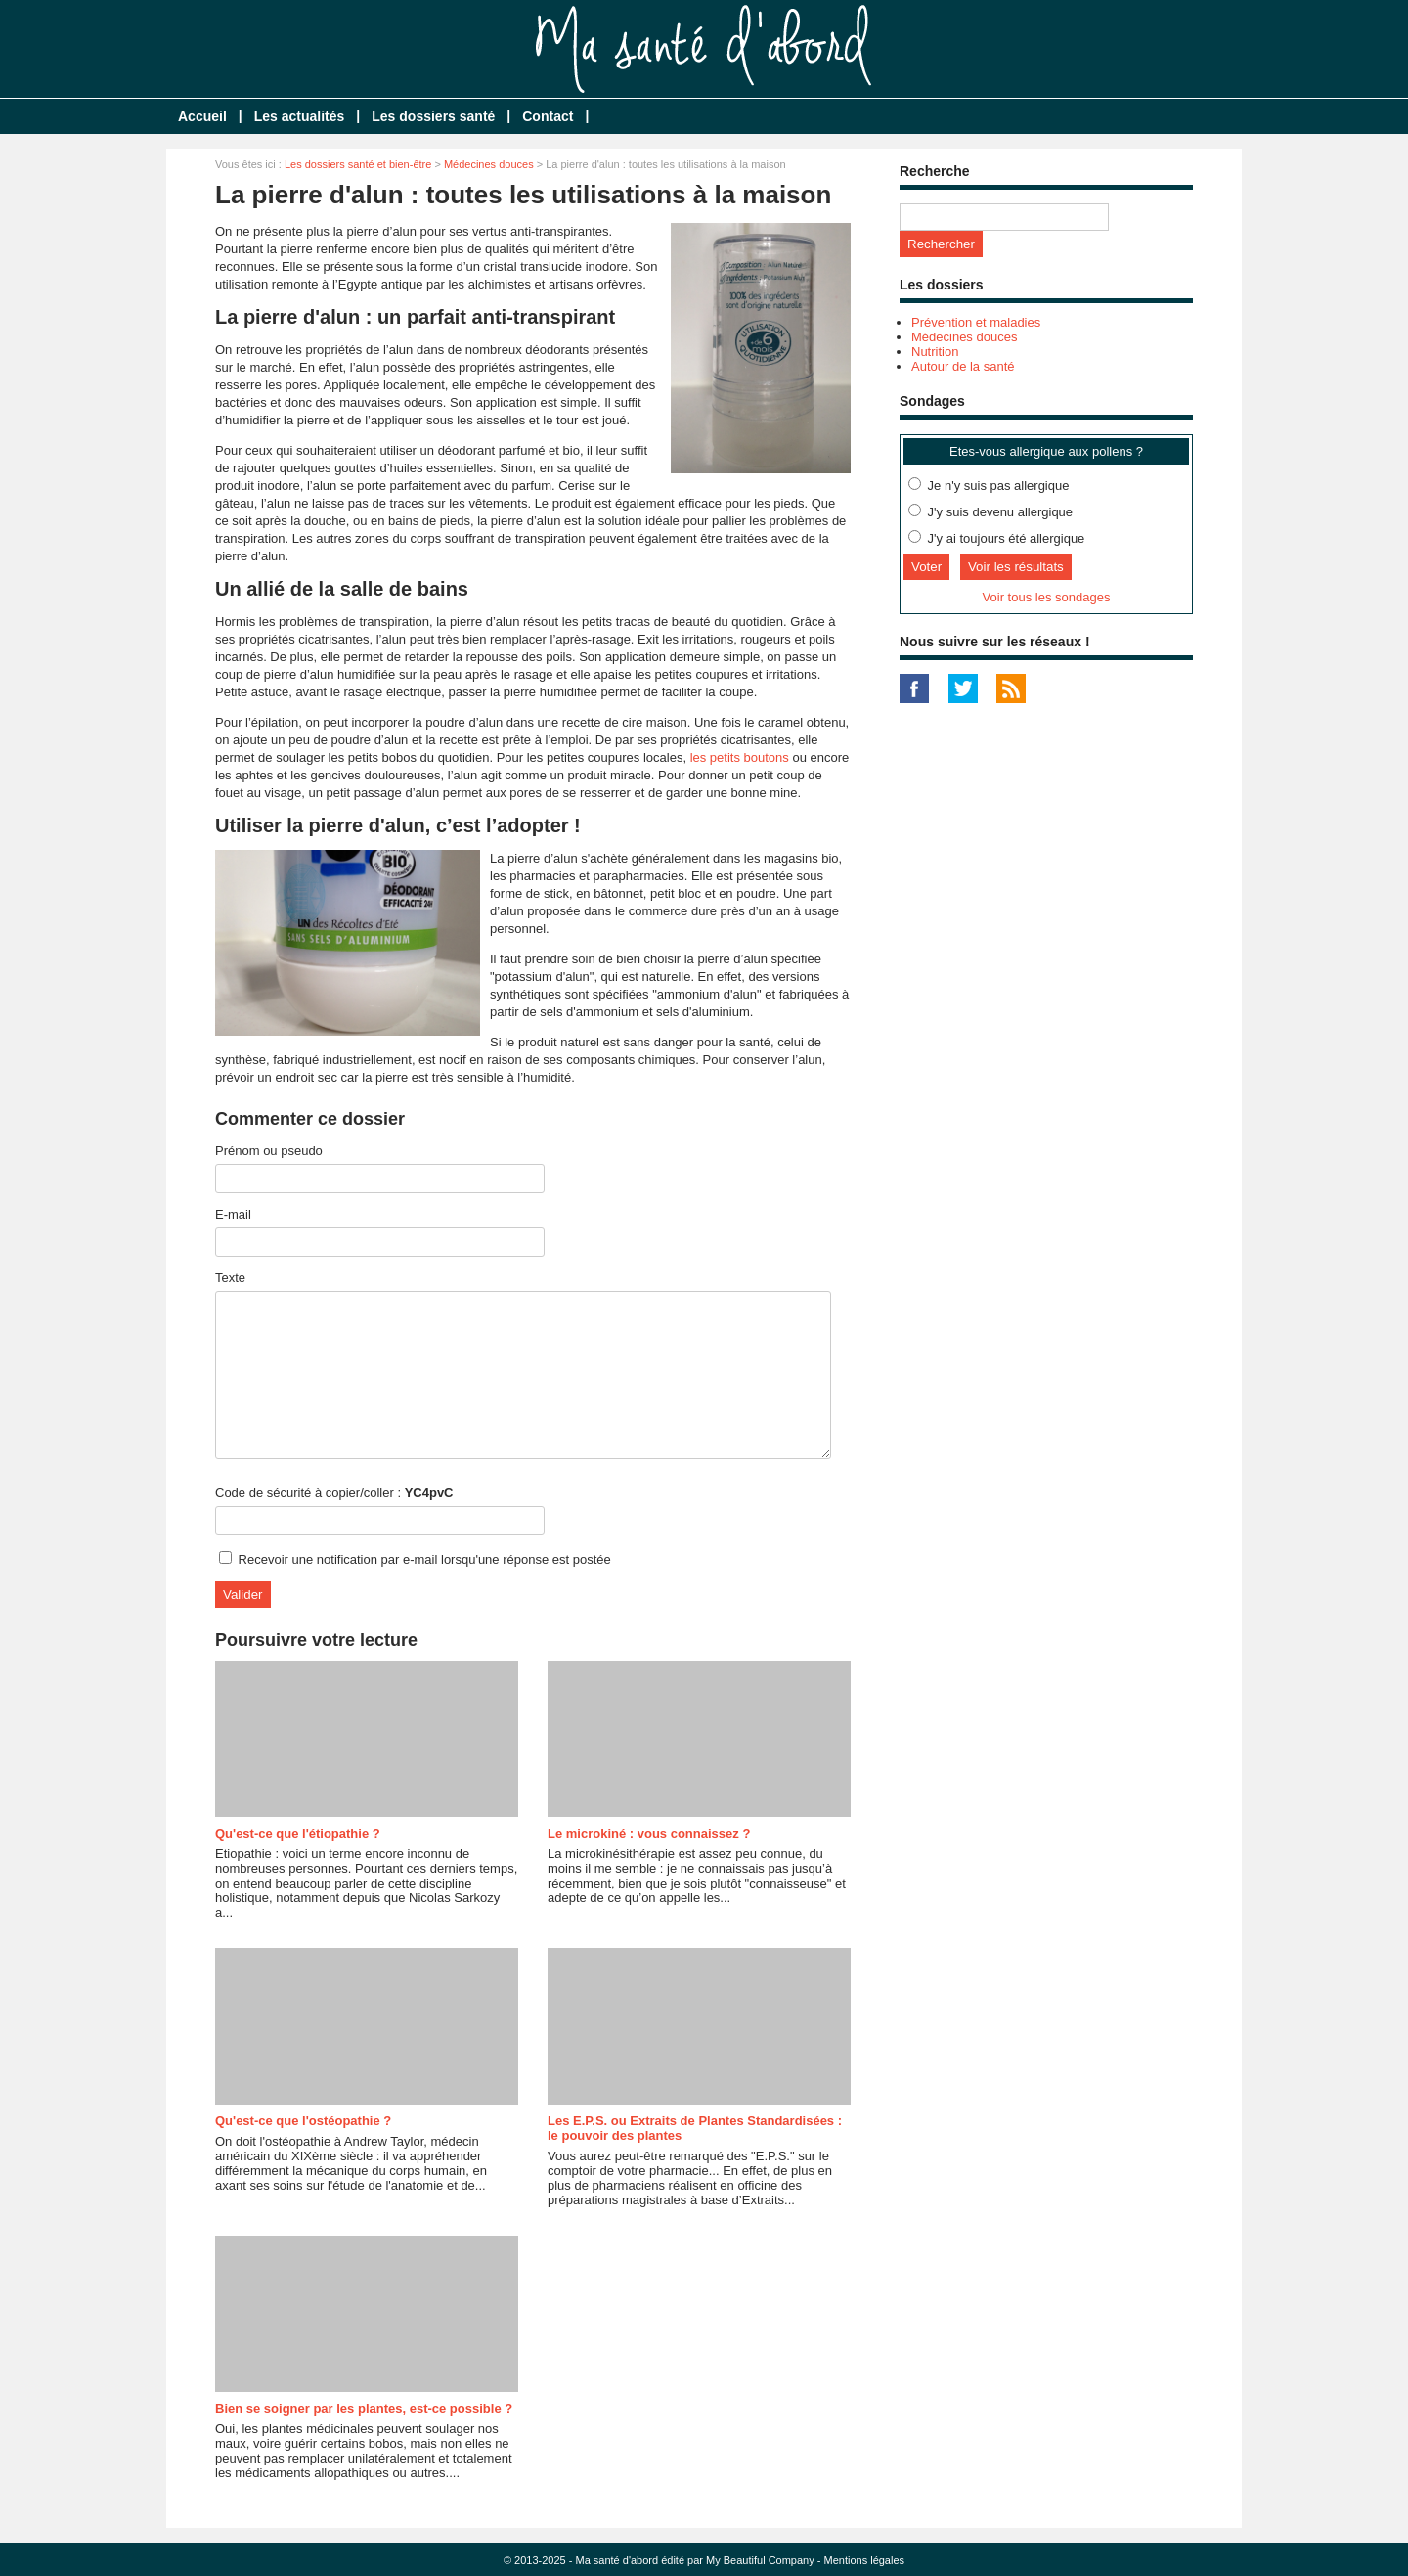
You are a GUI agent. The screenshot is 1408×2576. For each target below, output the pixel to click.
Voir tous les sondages (1047, 597)
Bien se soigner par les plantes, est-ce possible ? (363, 2408)
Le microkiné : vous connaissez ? (649, 1833)
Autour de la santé (963, 366)
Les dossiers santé (433, 116)
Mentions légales (864, 2560)
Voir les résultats (1016, 566)
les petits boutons (739, 757)
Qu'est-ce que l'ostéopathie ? (303, 2120)
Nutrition (934, 351)
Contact (547, 116)
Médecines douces (489, 164)
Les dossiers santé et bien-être (358, 164)
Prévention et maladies (975, 322)
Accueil (202, 116)
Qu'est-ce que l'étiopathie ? (297, 1833)
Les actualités (299, 116)
